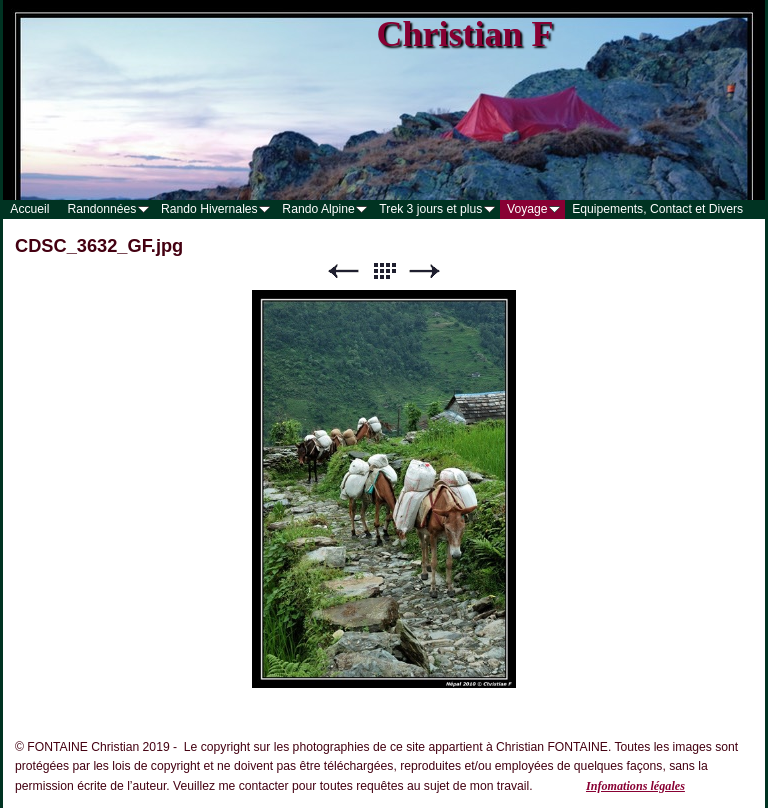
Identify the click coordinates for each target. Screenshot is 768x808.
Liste (384, 271)
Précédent (343, 271)
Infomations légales (635, 786)
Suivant (425, 271)
